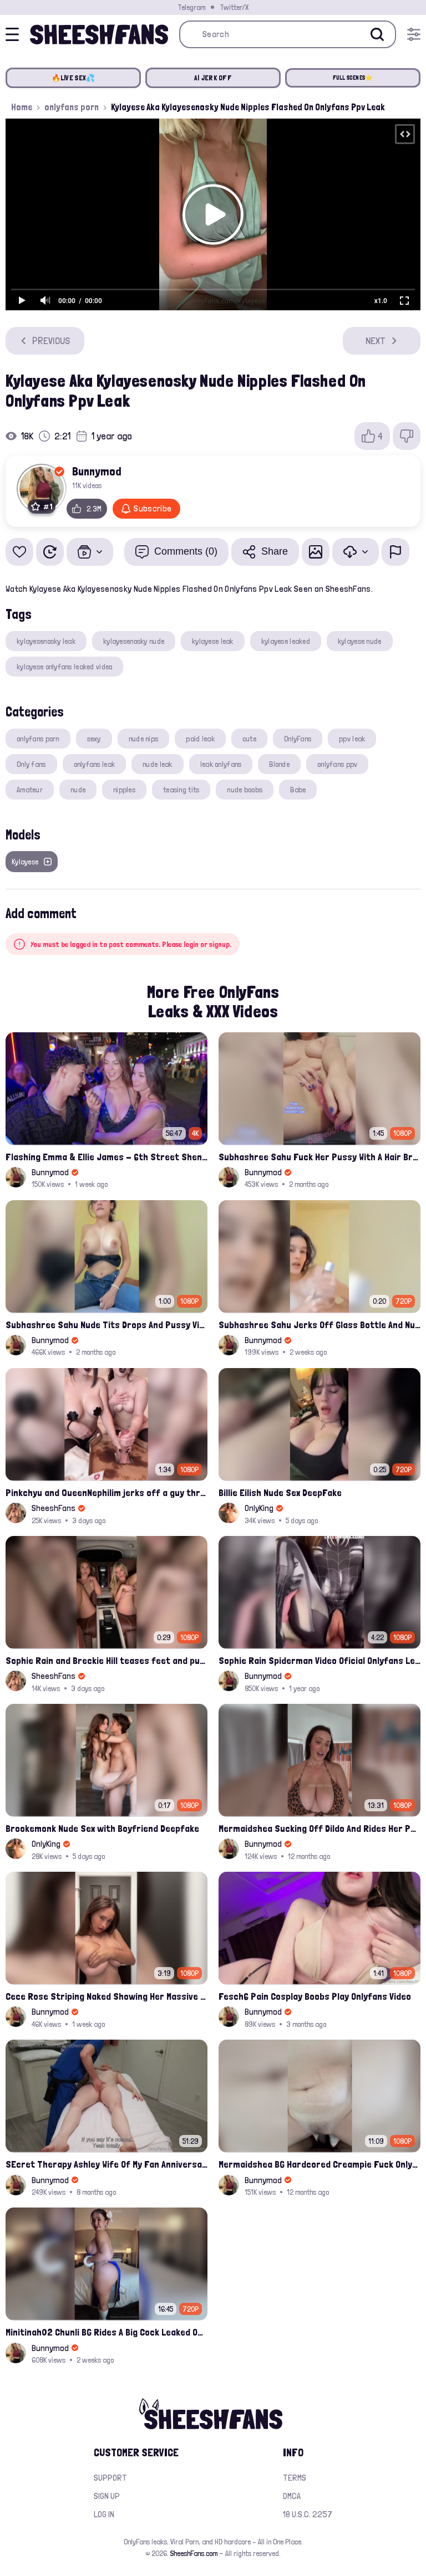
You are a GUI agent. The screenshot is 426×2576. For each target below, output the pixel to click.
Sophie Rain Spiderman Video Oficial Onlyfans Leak (319, 1660)
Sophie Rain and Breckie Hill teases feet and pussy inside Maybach (106, 1660)
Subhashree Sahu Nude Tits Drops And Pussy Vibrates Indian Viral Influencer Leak (106, 1324)
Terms (294, 2477)
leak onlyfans (221, 764)
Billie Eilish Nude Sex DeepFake (280, 1492)
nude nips (144, 738)
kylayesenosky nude (133, 641)
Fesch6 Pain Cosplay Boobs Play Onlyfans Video (315, 1996)
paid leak (200, 738)
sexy (94, 738)
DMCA (292, 2496)
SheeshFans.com (193, 2553)
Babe (298, 789)
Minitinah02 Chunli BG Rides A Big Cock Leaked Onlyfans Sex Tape (106, 2332)
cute (249, 738)
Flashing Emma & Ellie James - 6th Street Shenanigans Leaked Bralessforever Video (106, 1156)
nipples (124, 789)
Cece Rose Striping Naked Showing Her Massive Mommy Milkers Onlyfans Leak (106, 1996)
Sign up (107, 2496)
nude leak (158, 764)
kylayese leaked (285, 641)
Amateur (30, 789)
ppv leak (352, 738)
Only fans (31, 764)
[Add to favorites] (19, 552)
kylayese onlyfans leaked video (64, 666)
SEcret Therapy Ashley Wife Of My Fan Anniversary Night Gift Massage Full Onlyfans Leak (106, 2164)
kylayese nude (360, 641)
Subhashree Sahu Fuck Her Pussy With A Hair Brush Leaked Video (319, 1156)
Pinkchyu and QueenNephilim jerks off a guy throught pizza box (106, 1492)
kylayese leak (213, 641)
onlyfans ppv (337, 764)
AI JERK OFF (213, 78)
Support (110, 2477)
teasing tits (181, 789)
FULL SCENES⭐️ (353, 77)
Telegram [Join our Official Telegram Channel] (191, 7)
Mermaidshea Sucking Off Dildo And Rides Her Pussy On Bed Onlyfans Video (319, 1828)
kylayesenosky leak (46, 641)
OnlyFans (297, 738)
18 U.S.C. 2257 (307, 2514)
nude (77, 789)
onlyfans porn (71, 106)
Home (21, 106)
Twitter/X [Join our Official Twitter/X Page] (234, 7)
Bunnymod (96, 471)
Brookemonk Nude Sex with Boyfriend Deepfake (102, 1828)
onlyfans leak (94, 764)
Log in (104, 2514)
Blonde (279, 764)
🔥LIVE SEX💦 (73, 78)
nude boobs (244, 789)
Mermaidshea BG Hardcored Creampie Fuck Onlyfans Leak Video (319, 2164)
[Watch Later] (50, 552)
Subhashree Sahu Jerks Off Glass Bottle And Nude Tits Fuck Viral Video (319, 1324)
